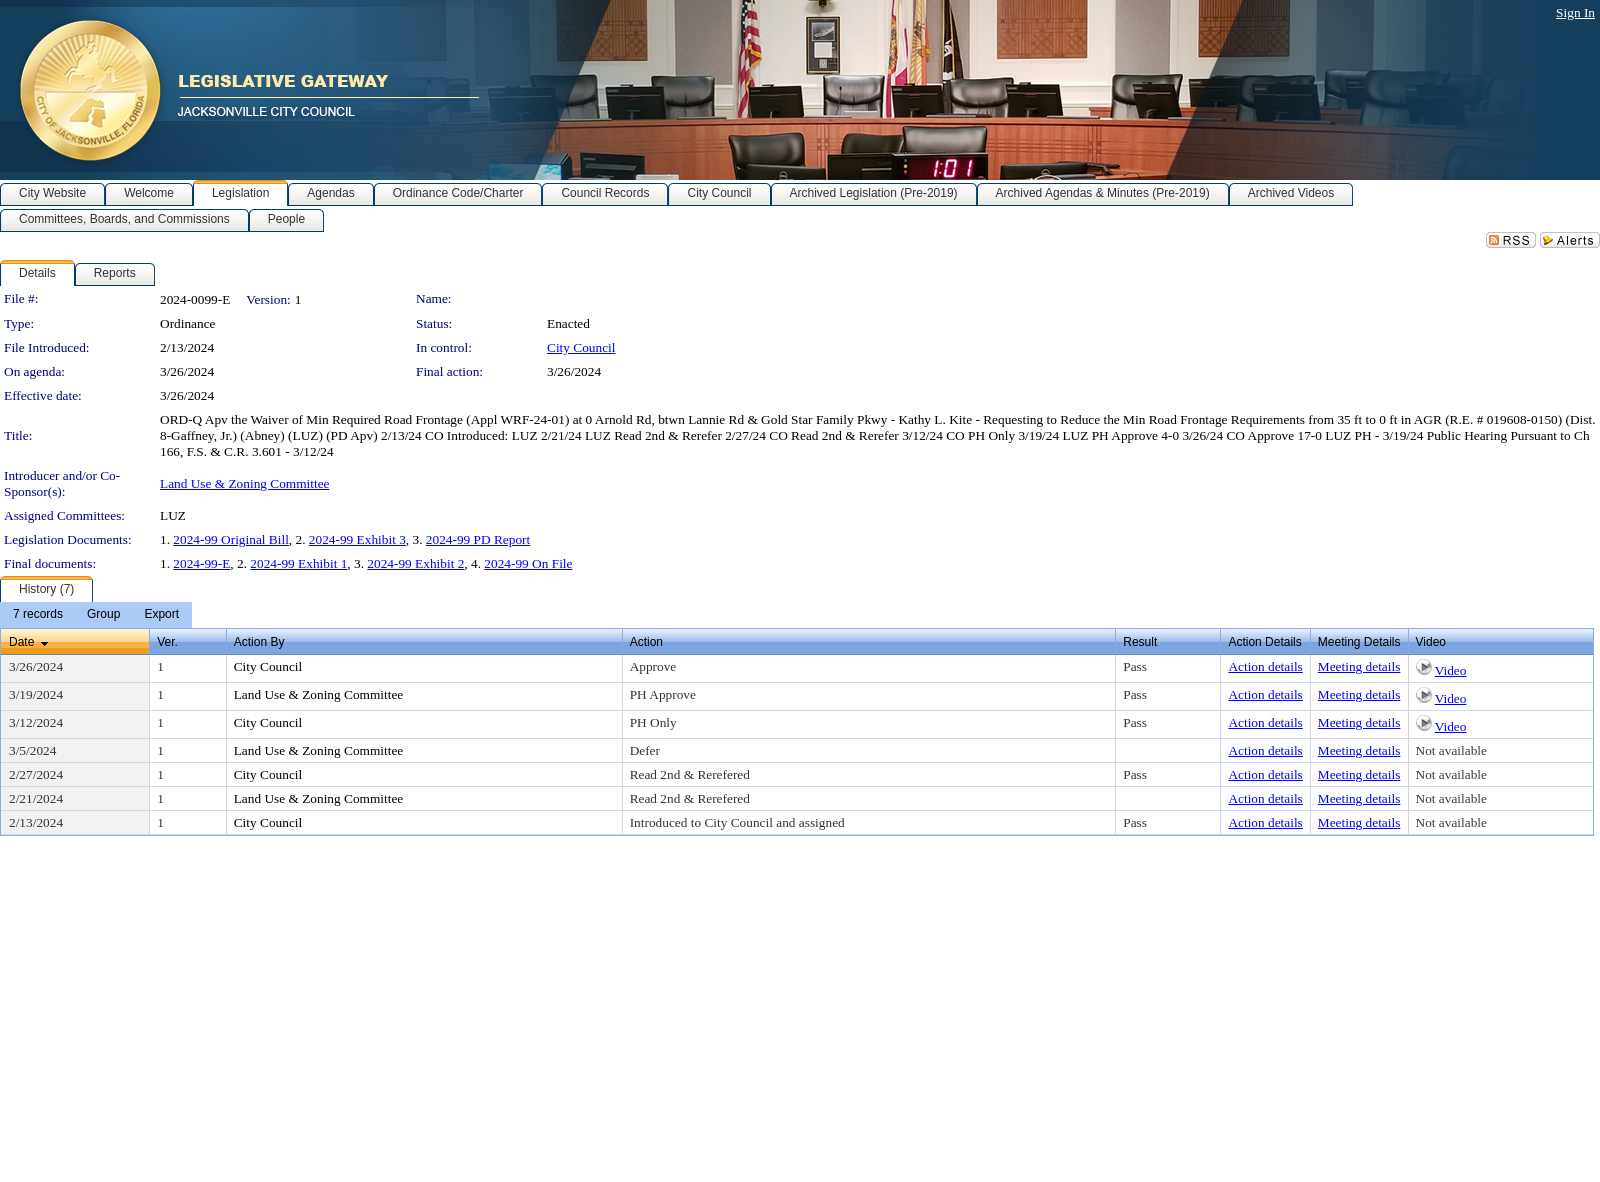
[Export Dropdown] (161, 615)
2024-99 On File (528, 563)
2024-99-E (201, 563)
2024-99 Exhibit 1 (298, 563)
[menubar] (96, 615)
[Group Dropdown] (103, 615)
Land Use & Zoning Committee (245, 483)
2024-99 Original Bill (231, 539)
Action (646, 642)
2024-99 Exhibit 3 (357, 539)
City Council (581, 347)
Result (1140, 642)
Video (1451, 670)
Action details (1265, 666)
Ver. (167, 642)
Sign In (1575, 12)
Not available (1451, 750)
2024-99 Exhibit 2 (415, 563)
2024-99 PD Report (478, 539)
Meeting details (1359, 666)
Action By (259, 642)
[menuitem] (38, 615)
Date (21, 642)
